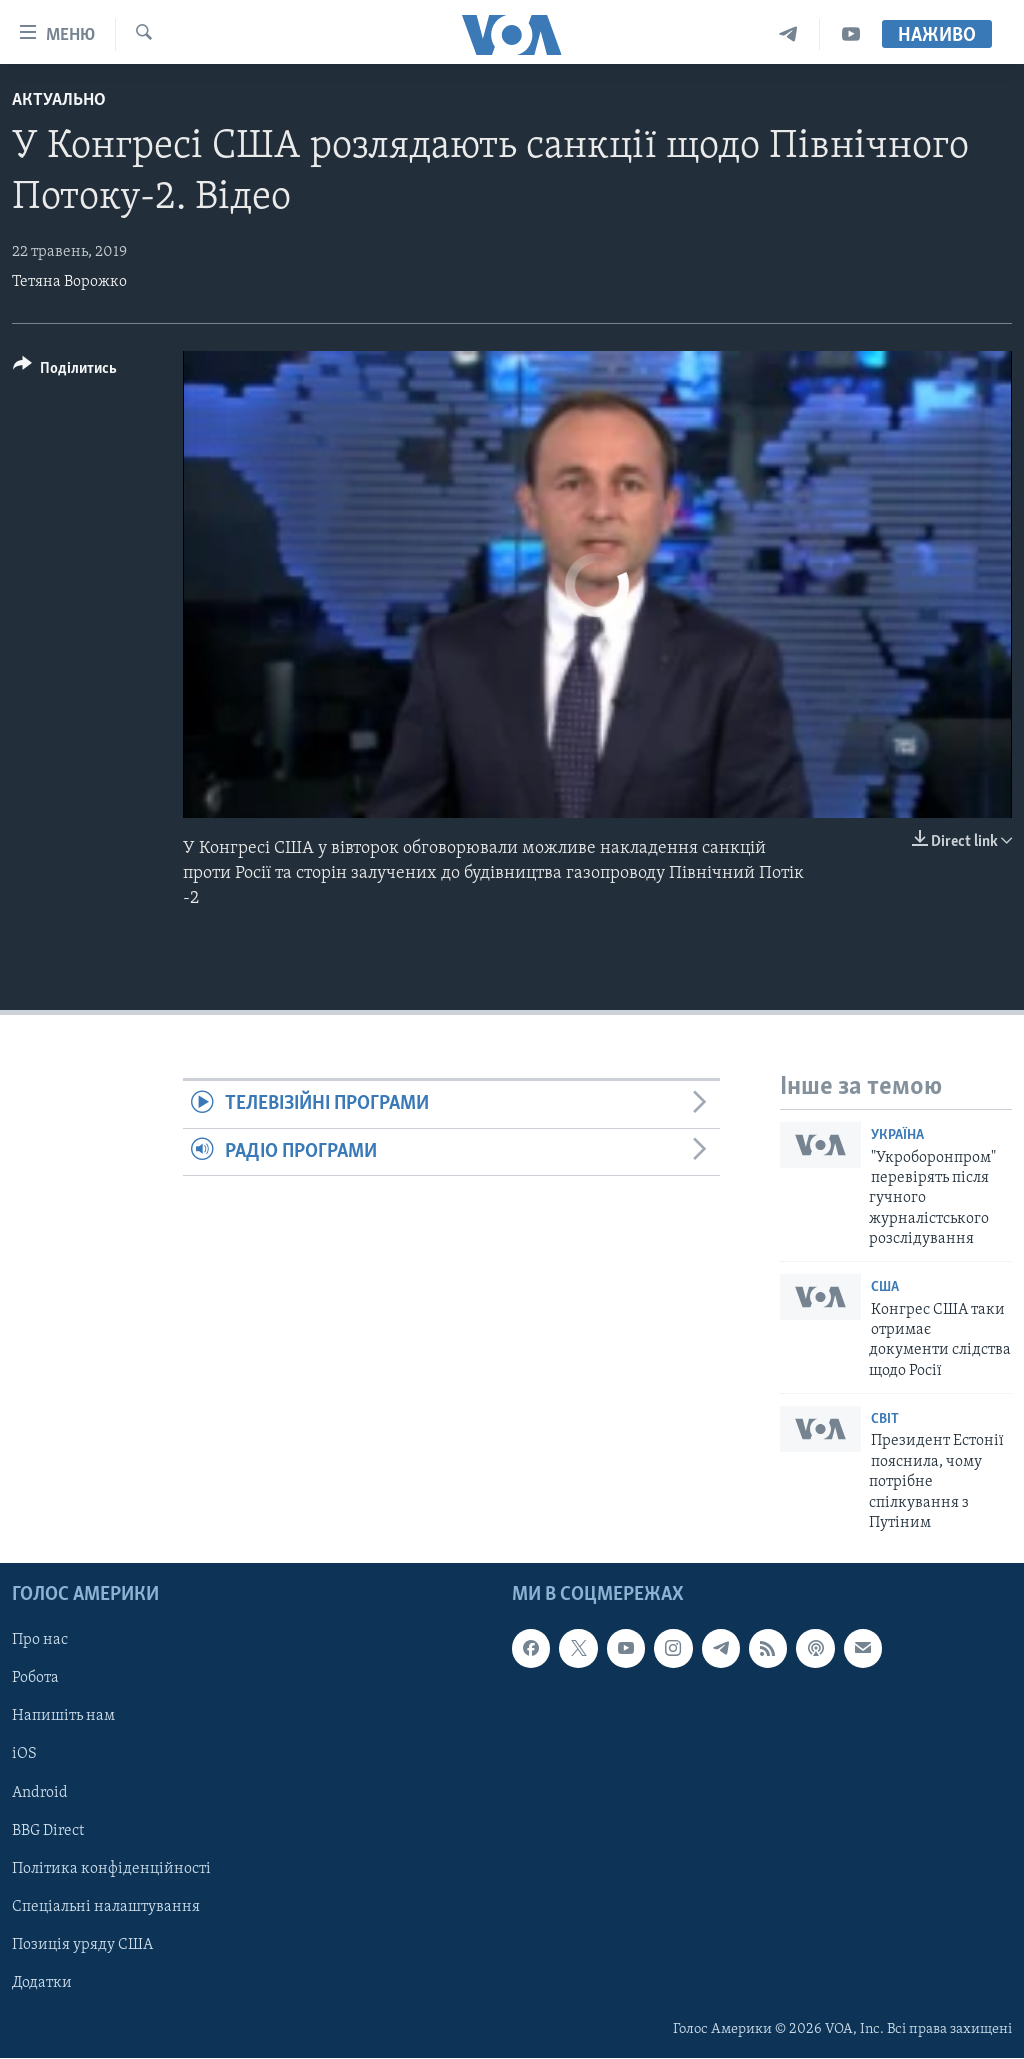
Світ (885, 1419)
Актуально (59, 100)
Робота (35, 1679)
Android (40, 1793)
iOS (24, 1755)
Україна (897, 1135)
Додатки (42, 1983)
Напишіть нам (63, 1717)
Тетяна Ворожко (69, 282)
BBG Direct (48, 1831)
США (885, 1287)
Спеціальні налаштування (106, 1907)
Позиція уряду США (82, 1945)
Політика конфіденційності (111, 1869)
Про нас (40, 1641)
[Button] (65, 371)
